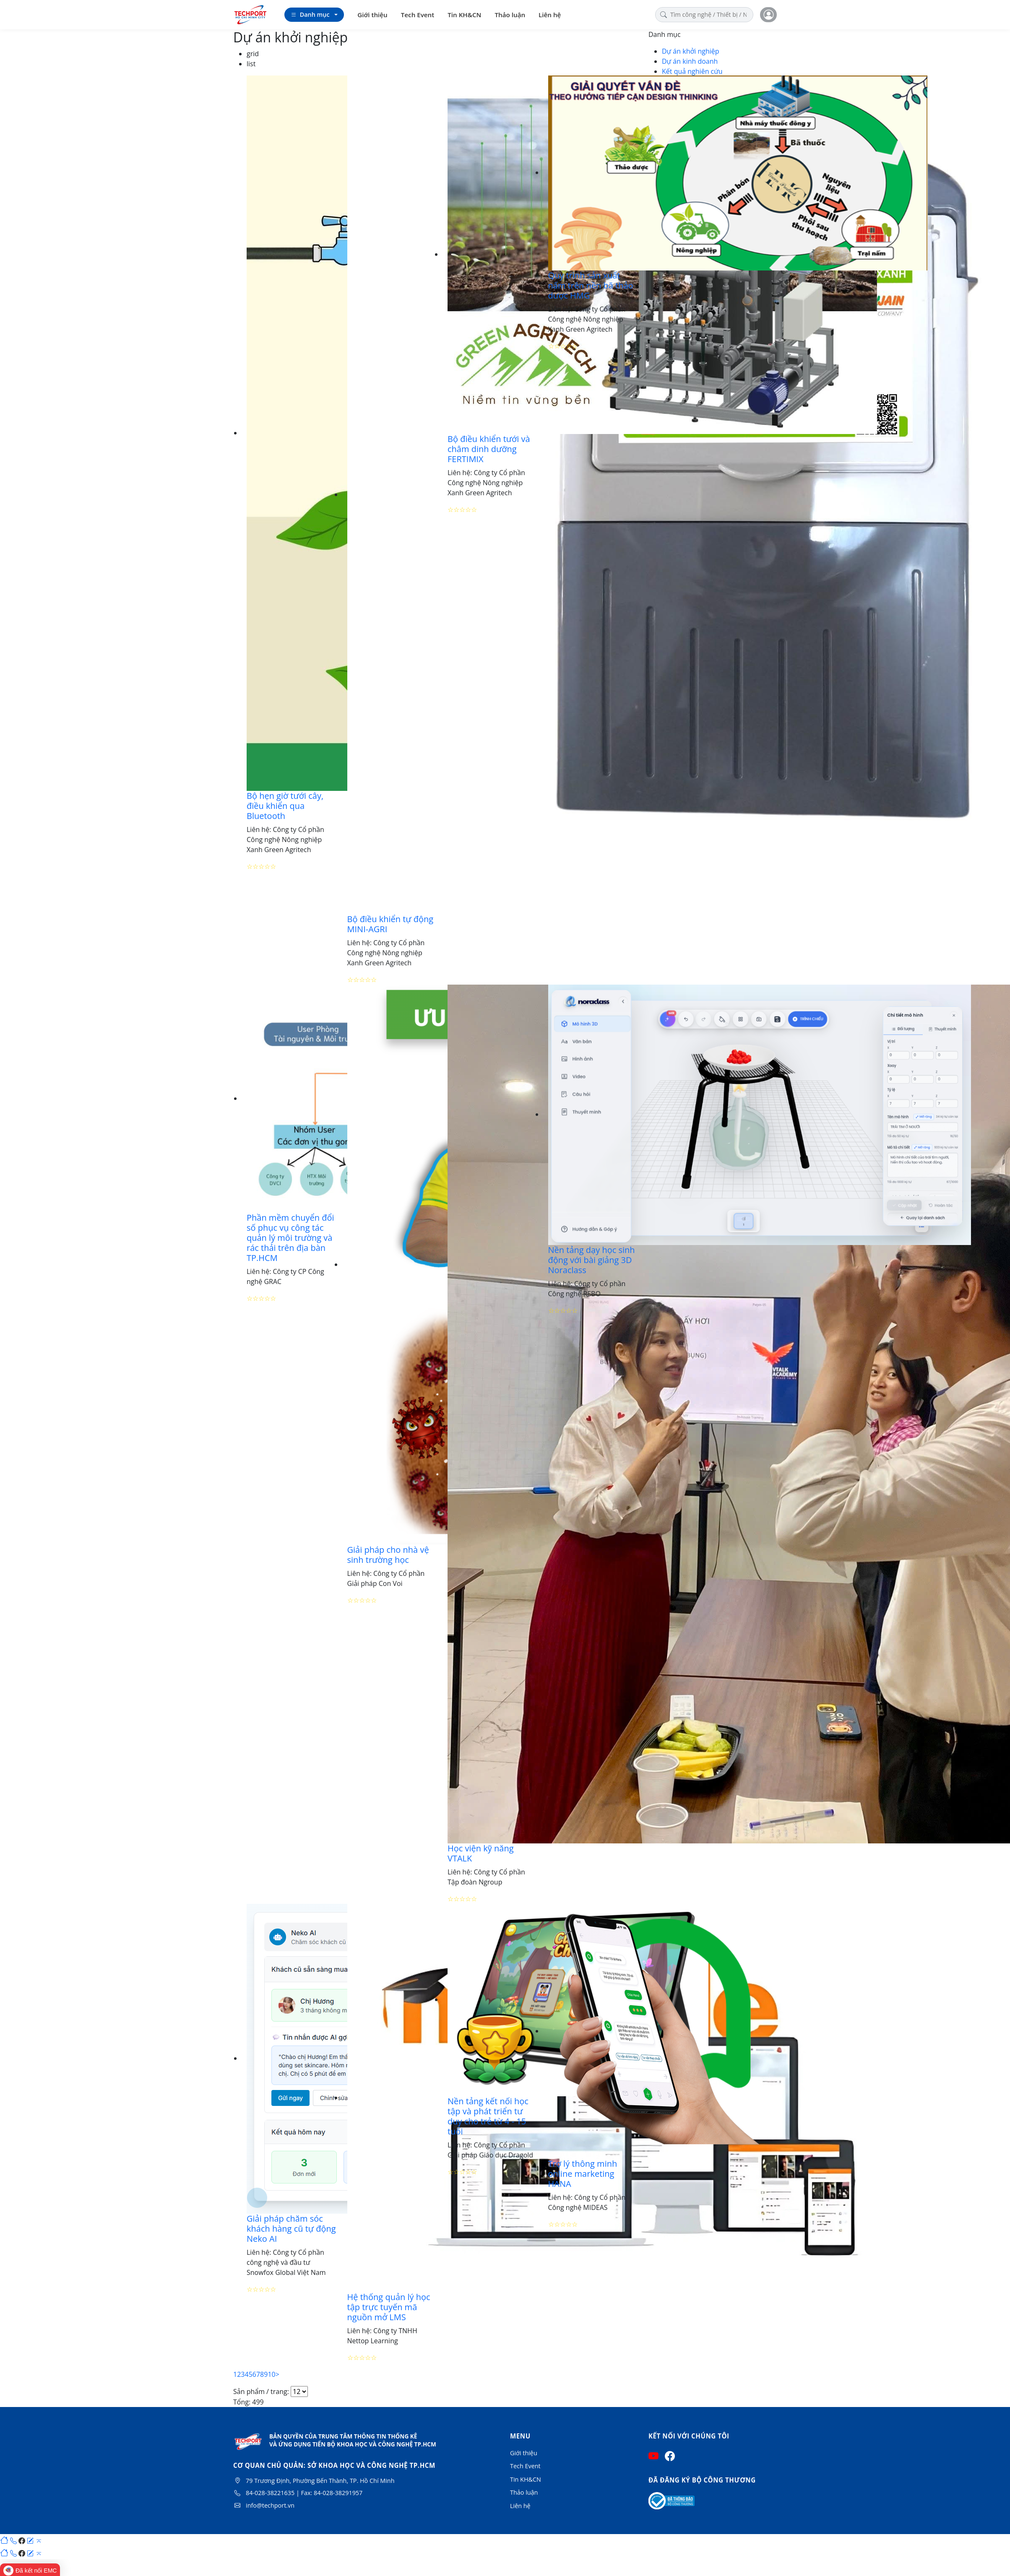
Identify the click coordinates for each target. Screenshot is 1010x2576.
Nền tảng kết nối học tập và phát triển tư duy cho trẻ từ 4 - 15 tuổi (488, 2116)
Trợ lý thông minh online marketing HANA (582, 2173)
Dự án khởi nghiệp (690, 51)
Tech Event (417, 14)
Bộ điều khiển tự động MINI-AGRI (390, 924)
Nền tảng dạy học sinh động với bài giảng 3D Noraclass (591, 1260)
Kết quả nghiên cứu (692, 71)
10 (271, 2374)
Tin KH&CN (464, 14)
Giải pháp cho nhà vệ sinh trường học (388, 1554)
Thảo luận (510, 14)
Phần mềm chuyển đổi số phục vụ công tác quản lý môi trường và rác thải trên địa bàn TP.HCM (290, 1237)
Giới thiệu (372, 14)
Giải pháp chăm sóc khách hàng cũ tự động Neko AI (291, 2228)
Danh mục (310, 14)
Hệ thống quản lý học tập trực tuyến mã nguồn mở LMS (388, 2307)
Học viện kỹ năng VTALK (481, 1853)
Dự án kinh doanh (690, 61)
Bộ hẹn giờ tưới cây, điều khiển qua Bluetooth (285, 805)
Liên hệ (550, 14)
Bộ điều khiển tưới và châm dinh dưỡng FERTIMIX (489, 449)
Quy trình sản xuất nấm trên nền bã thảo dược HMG (590, 285)
